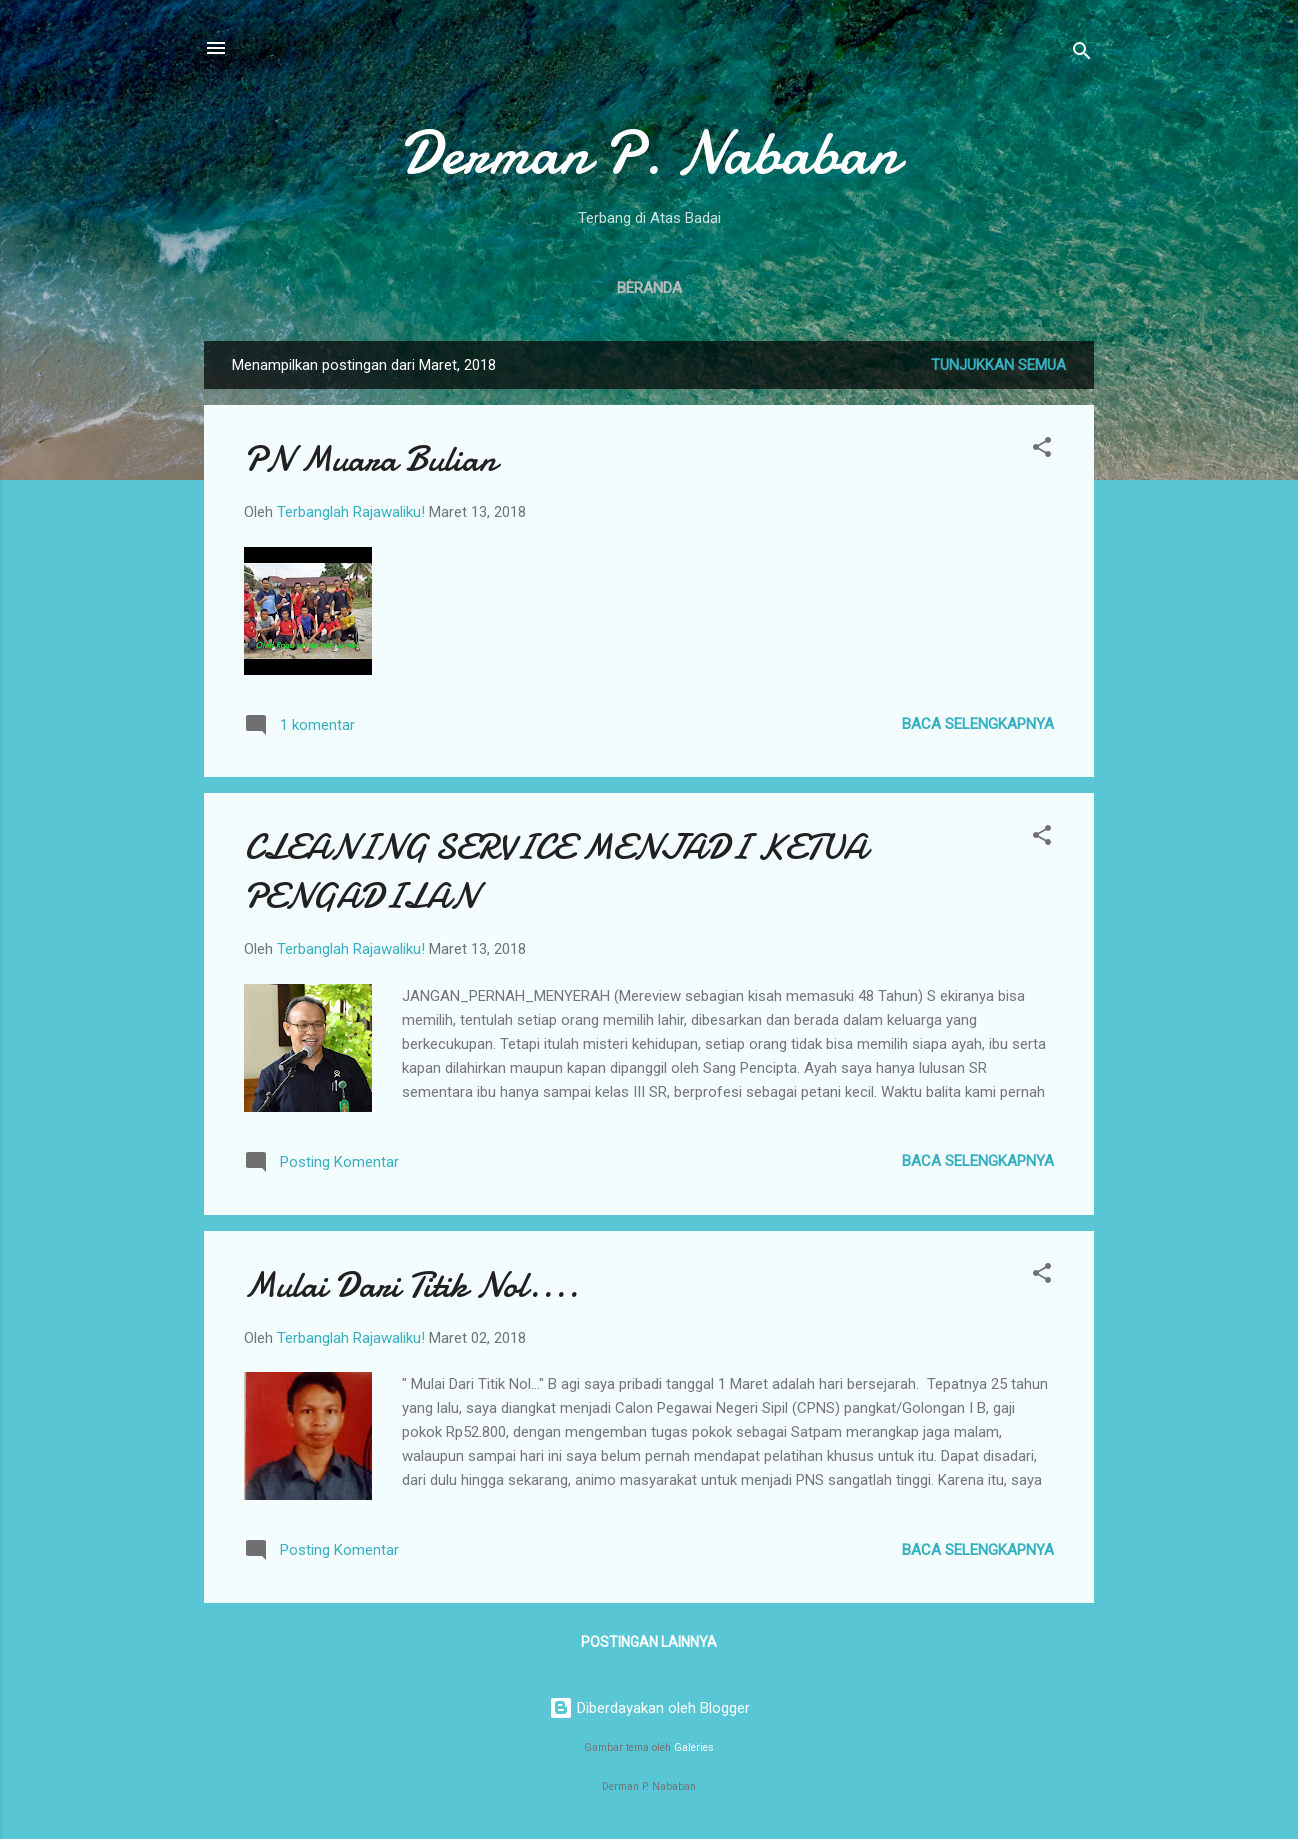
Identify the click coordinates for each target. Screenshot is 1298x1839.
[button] (1042, 450)
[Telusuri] (1082, 54)
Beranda (649, 288)
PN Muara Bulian (370, 459)
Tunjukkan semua (998, 365)
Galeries (694, 1747)
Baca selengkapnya (978, 724)
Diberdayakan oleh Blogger (649, 1708)
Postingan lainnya (649, 1642)
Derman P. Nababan (649, 153)
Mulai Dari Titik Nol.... (411, 1285)
